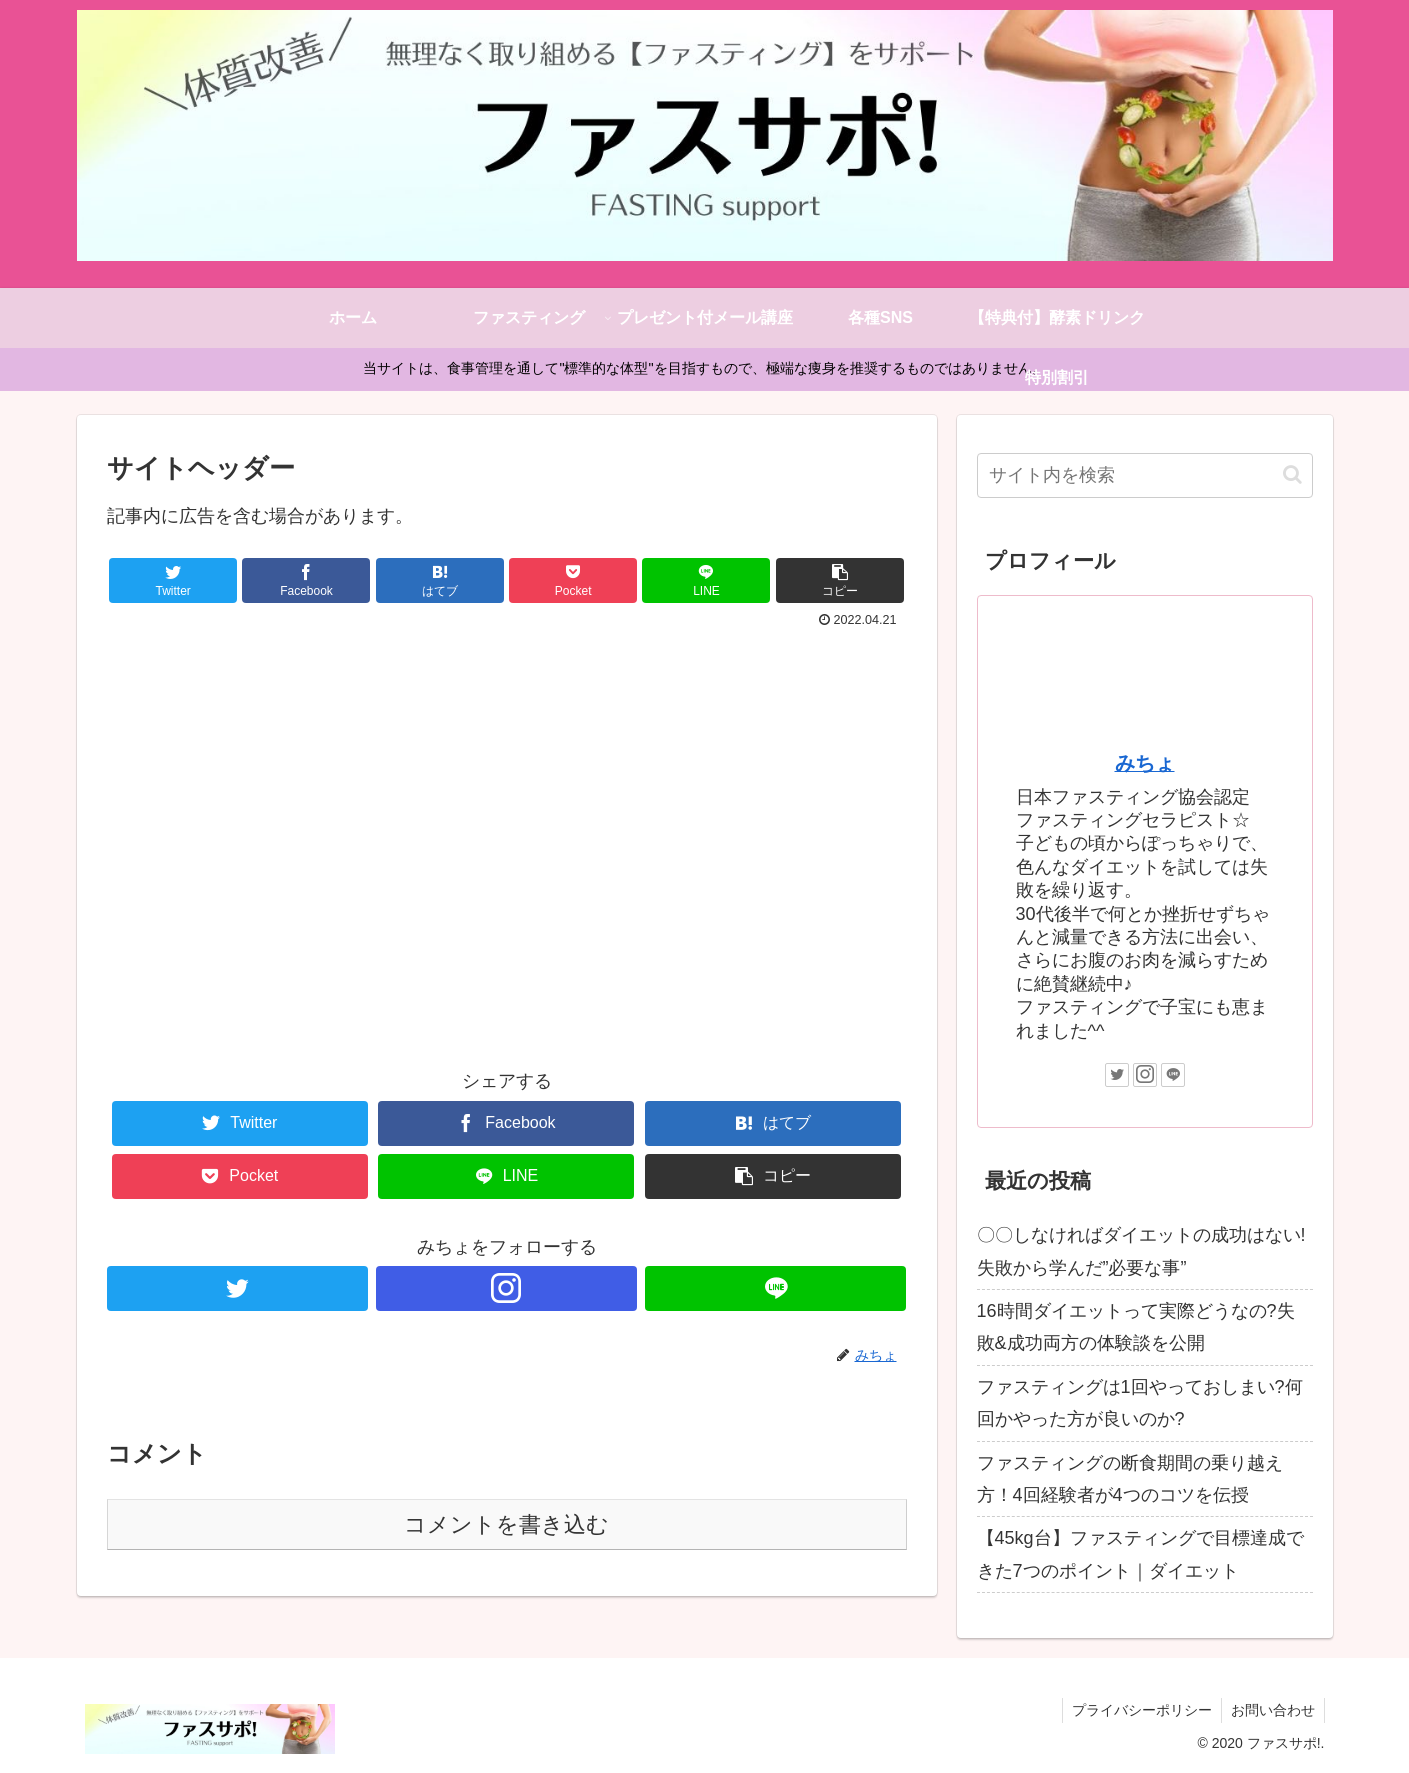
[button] (1292, 474)
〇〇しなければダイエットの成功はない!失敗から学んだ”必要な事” (1141, 1251)
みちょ (1145, 763)
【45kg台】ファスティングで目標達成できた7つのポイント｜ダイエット (1140, 1554)
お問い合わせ (1272, 1710)
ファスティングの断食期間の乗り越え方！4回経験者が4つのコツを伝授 (1130, 1479)
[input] (1145, 475)
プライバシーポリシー (1139, 1710)
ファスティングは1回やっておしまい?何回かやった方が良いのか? (1140, 1403)
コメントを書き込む (506, 1524)
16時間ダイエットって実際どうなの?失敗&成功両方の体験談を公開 (1136, 1327)
